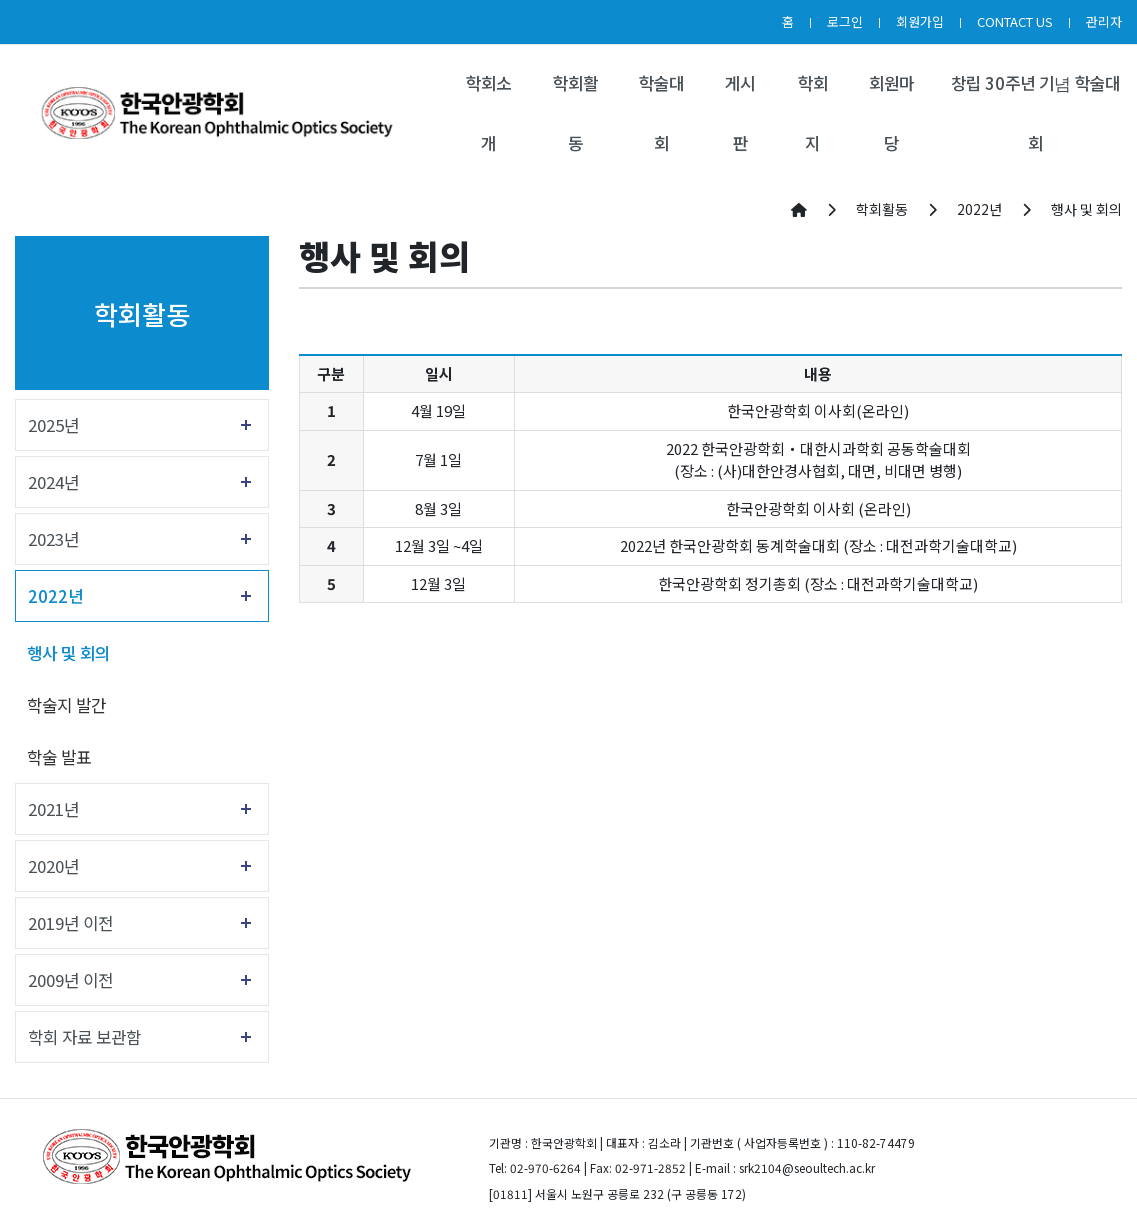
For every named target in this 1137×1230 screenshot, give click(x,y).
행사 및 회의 (68, 653)
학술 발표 (59, 757)
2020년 (53, 866)
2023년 (53, 539)
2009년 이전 (70, 980)
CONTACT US (1015, 21)
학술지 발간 (66, 705)
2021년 (53, 809)
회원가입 (920, 21)
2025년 (53, 425)
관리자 (1104, 21)
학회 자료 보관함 (84, 1037)
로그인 (845, 21)
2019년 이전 (70, 923)
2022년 (55, 596)
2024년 (53, 482)
